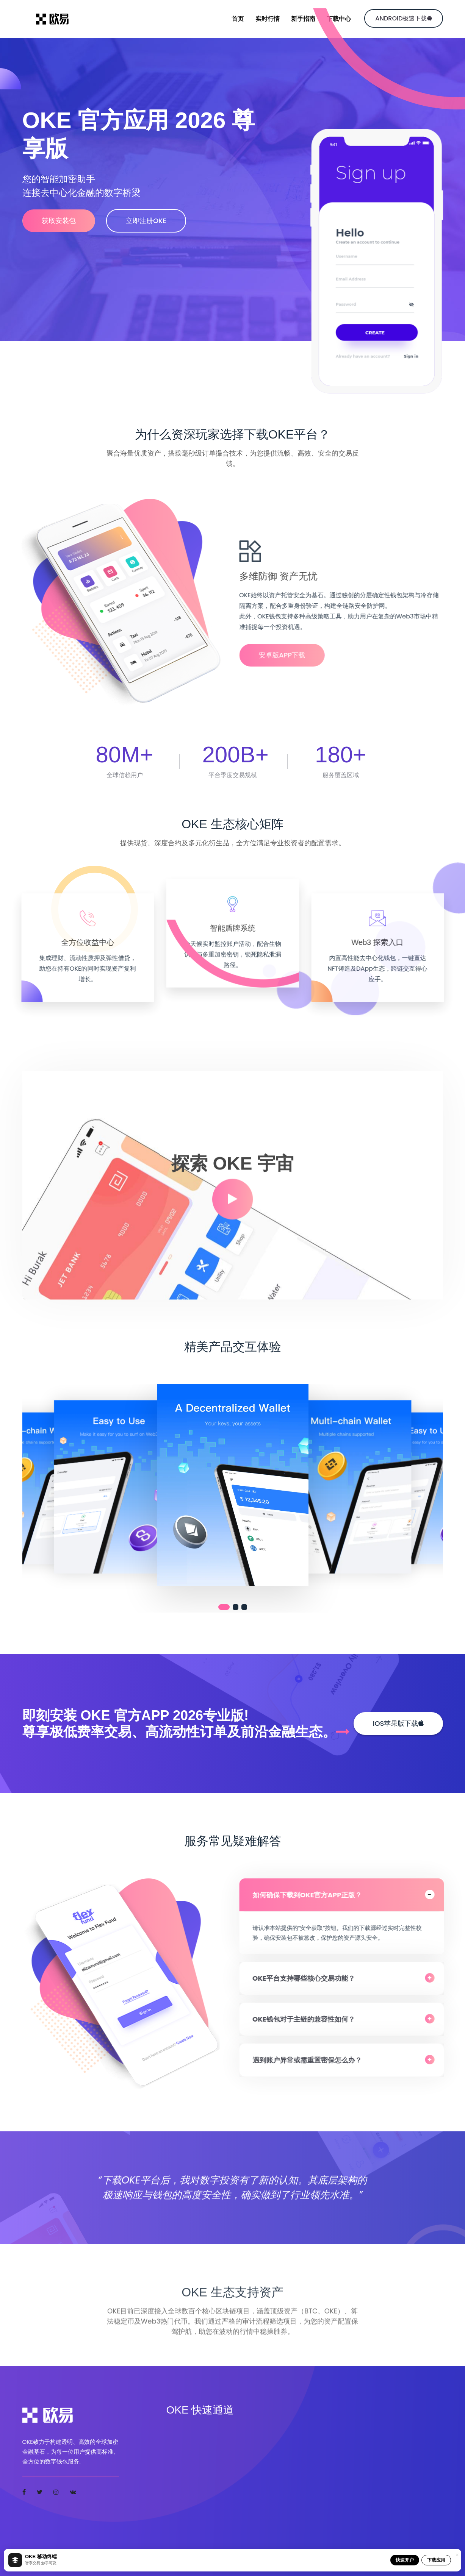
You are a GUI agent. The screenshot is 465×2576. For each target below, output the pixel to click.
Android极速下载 (403, 18)
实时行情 (267, 18)
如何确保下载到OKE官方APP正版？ (312, 1895)
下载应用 (436, 2560)
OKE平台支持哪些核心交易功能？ (309, 1978)
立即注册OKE (150, 220)
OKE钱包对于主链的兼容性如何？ (309, 2019)
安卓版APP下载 (287, 655)
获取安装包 (59, 220)
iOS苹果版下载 (398, 1723)
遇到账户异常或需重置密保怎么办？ (312, 2060)
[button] (224, 1607)
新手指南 (303, 18)
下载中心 (339, 18)
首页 (238, 18)
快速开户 (405, 2560)
